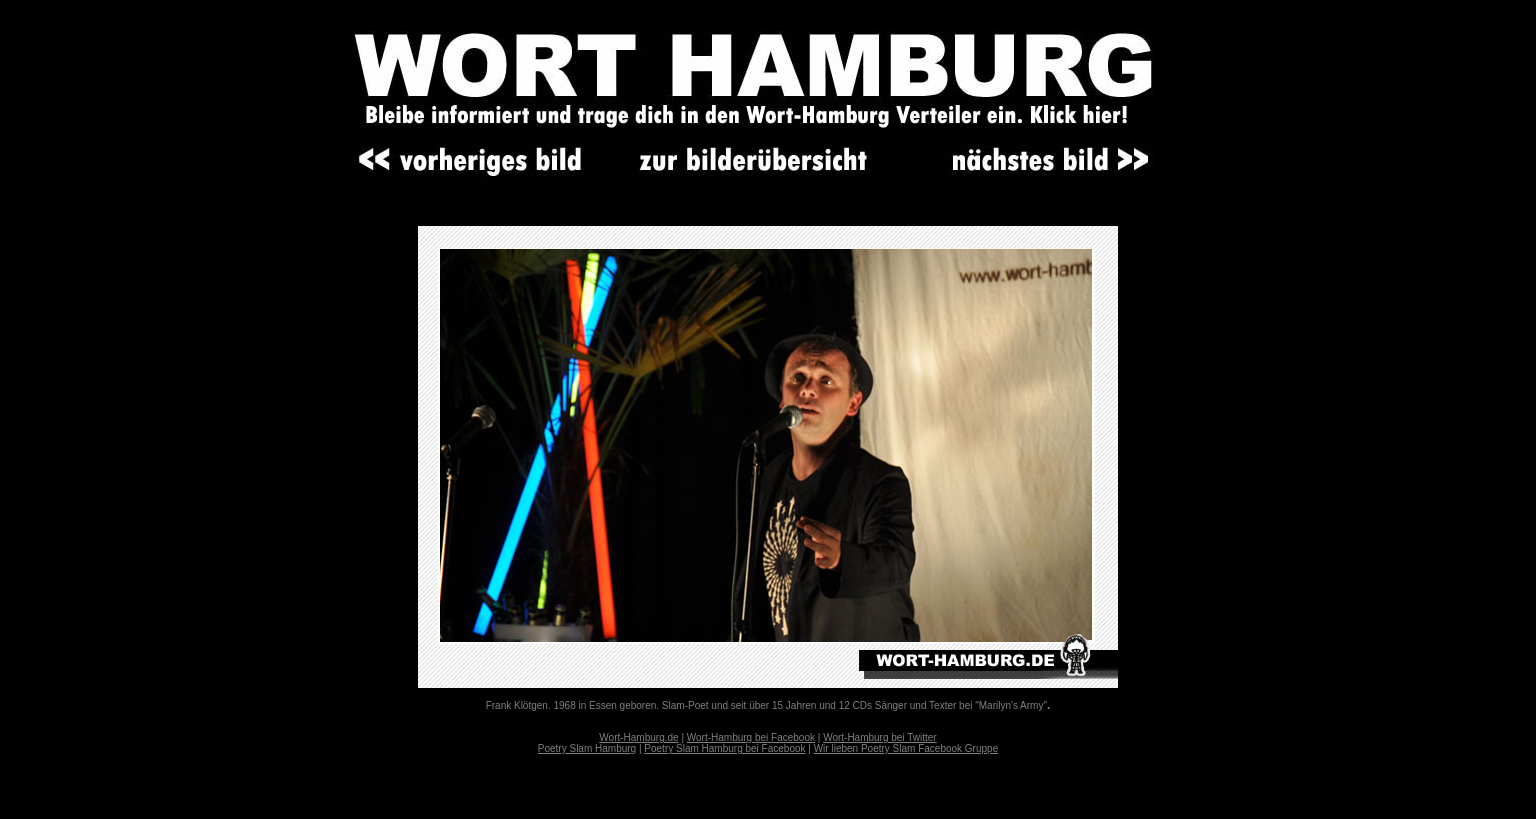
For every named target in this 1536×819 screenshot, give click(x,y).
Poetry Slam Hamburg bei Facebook (724, 748)
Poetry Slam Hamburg (587, 748)
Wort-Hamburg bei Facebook (751, 737)
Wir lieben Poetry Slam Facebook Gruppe (906, 748)
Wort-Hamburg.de (638, 737)
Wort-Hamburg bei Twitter (880, 737)
